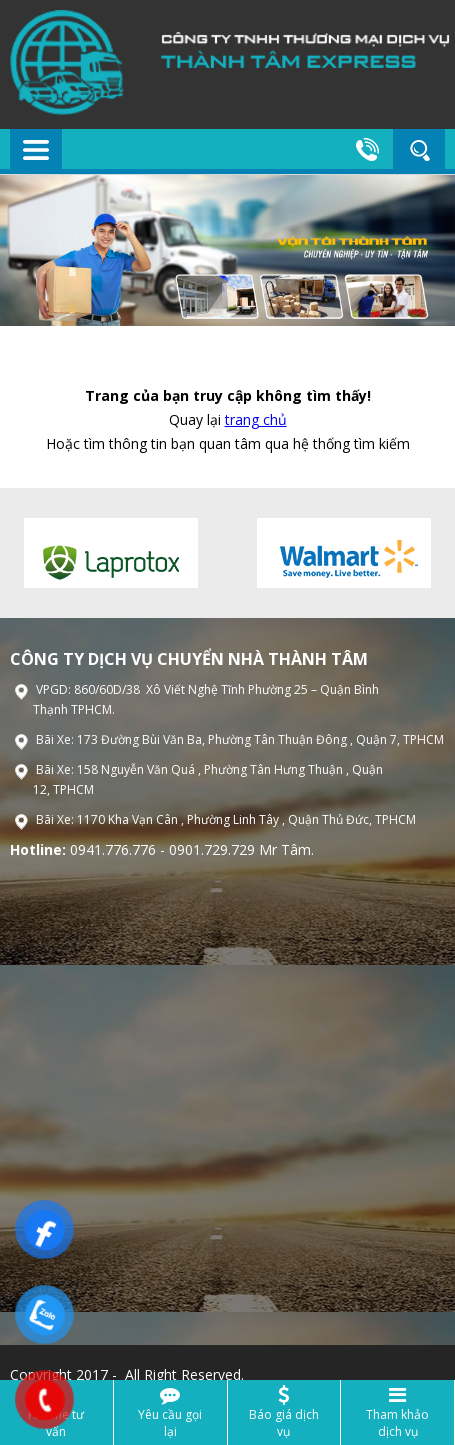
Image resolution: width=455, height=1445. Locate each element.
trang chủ (256, 419)
